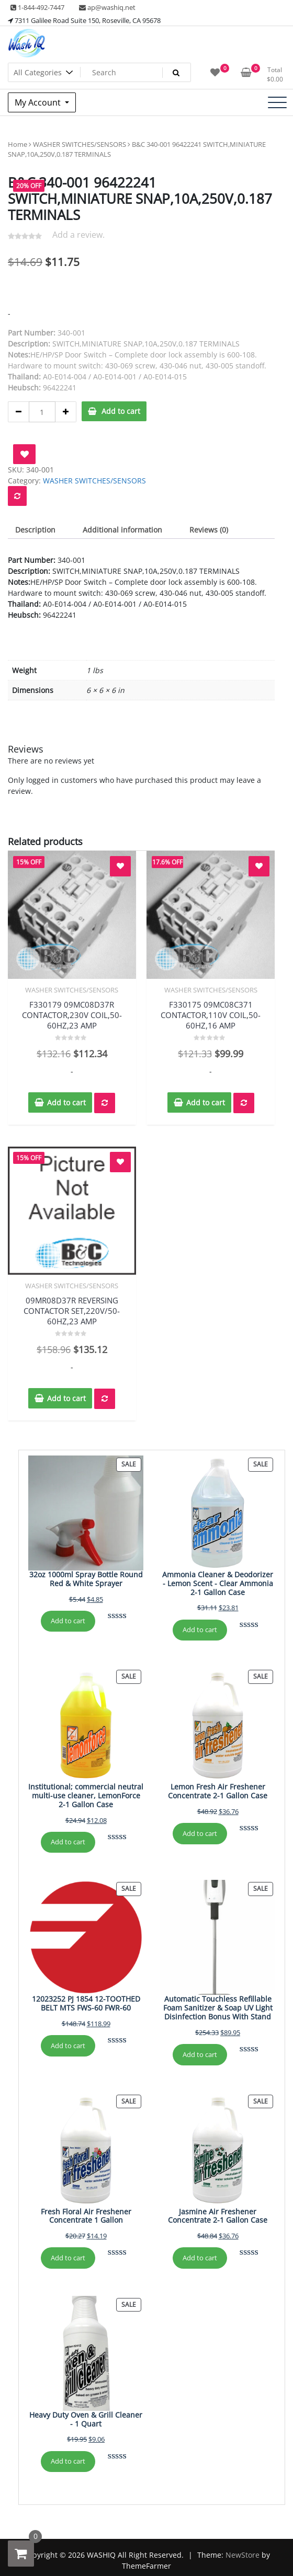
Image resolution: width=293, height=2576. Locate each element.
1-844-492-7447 (37, 7)
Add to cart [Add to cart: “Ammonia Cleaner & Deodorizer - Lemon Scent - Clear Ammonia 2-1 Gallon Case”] (200, 1629)
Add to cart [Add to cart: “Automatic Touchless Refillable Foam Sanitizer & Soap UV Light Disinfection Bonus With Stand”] (200, 2054)
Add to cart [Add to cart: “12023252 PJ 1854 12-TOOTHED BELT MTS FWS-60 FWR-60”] (68, 2045)
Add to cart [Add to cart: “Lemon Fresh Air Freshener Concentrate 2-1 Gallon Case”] (200, 1833)
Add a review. (78, 234)
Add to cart (121, 411)
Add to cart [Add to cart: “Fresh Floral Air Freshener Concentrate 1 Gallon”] (68, 2257)
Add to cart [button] (66, 1102)
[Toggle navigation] (277, 102)
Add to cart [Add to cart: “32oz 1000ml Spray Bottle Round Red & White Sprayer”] (68, 1620)
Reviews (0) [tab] (208, 530)
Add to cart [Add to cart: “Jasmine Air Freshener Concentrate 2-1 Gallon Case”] (200, 2257)
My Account (39, 102)
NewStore (243, 2555)
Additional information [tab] (122, 530)
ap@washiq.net (107, 7)
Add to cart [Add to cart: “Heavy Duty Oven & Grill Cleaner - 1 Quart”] (68, 2461)
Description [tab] (35, 530)
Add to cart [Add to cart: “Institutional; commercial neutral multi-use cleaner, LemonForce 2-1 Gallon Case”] (68, 1841)
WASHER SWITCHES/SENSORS (79, 144)
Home (17, 144)
